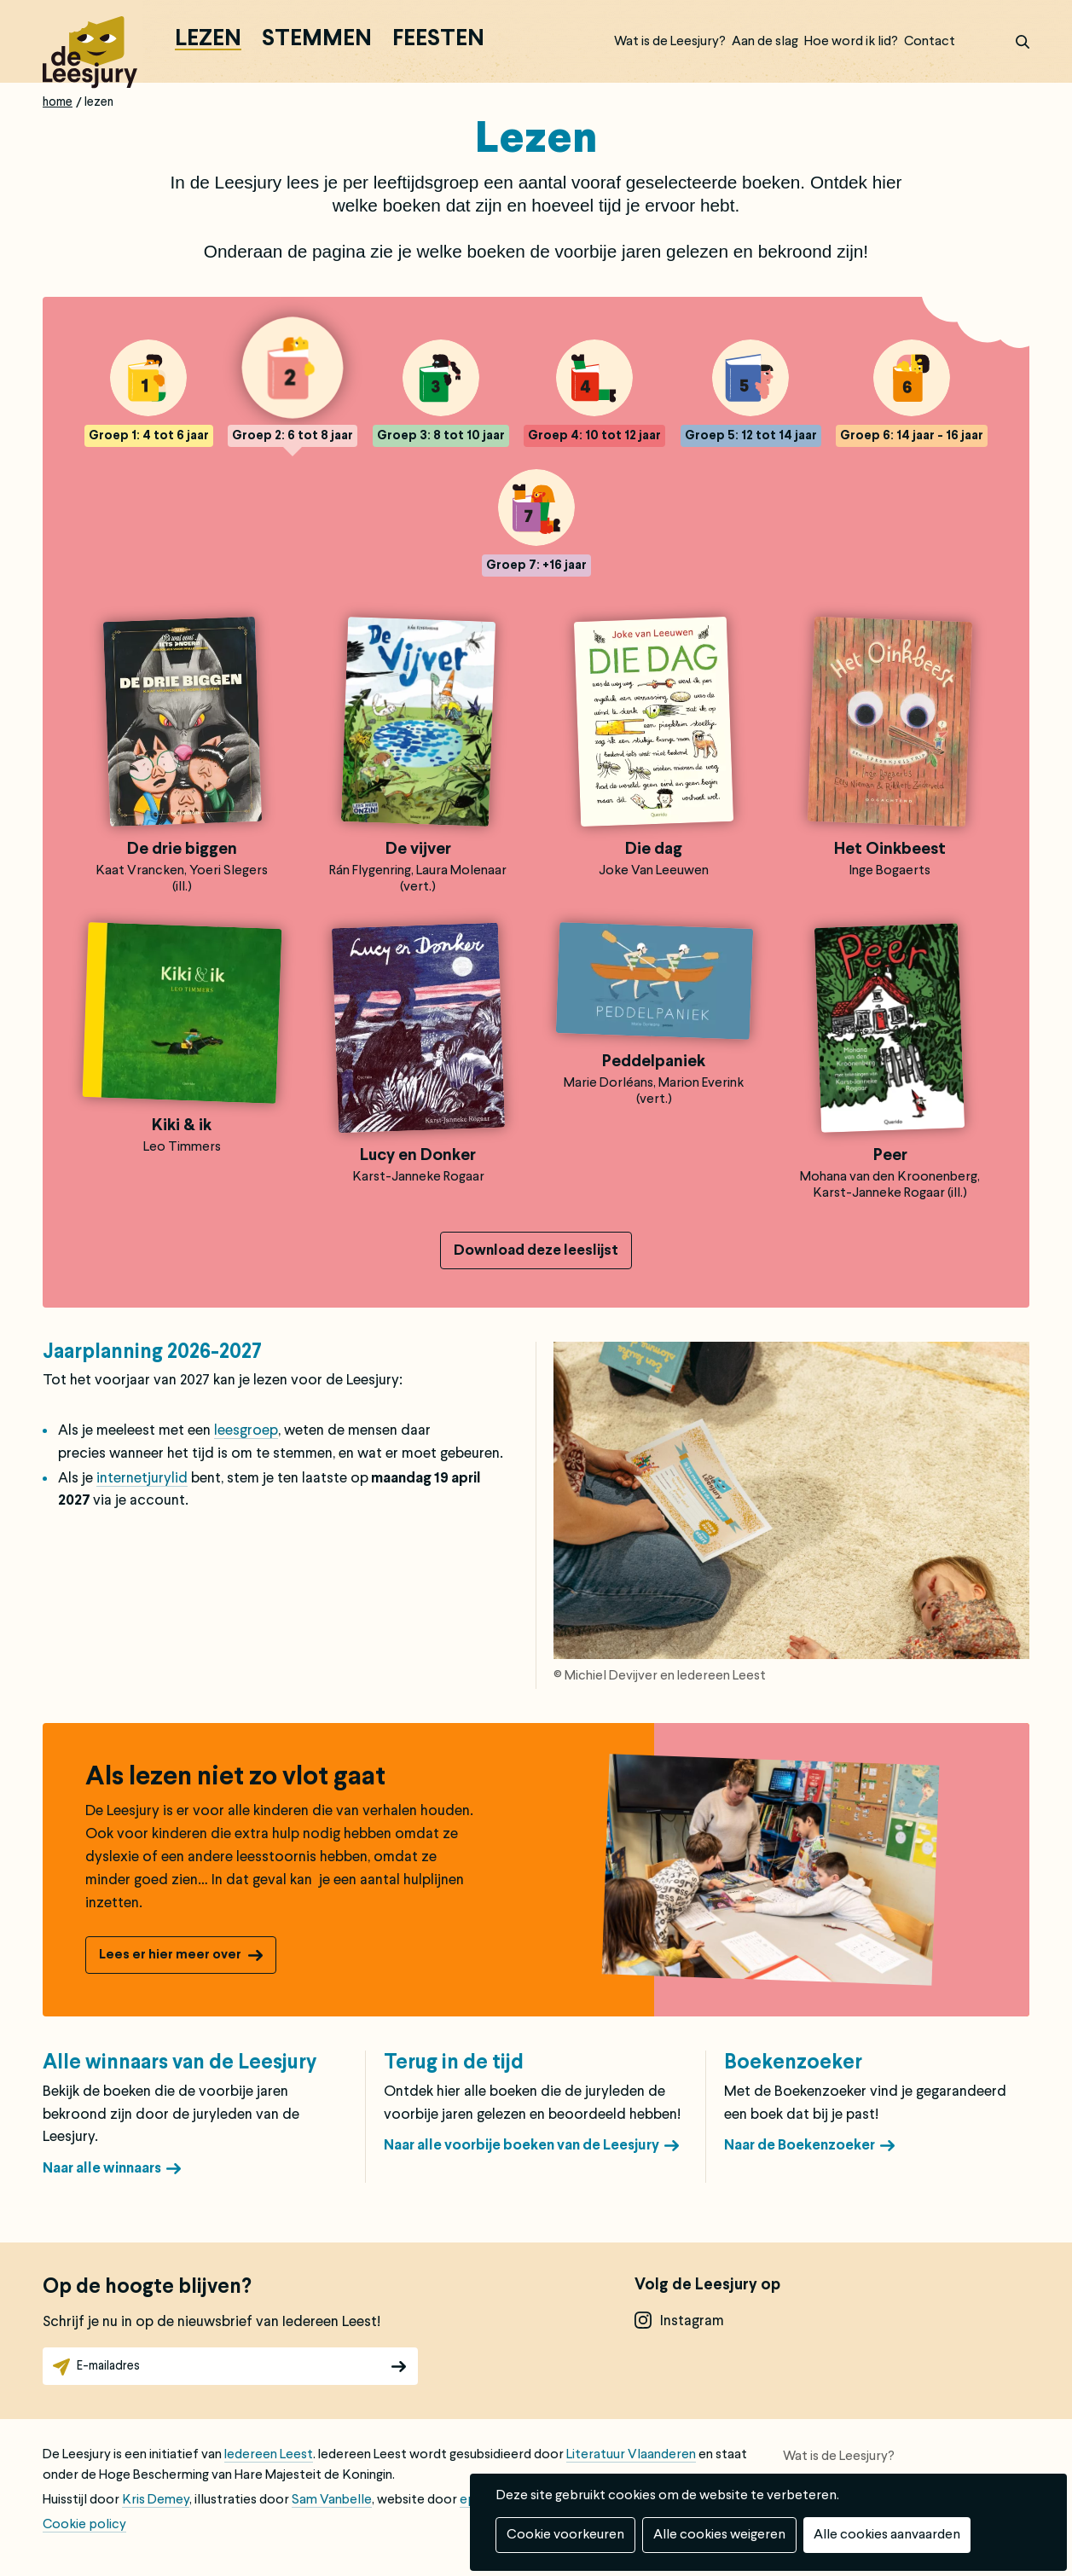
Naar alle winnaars (102, 2168)
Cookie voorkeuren (565, 2535)
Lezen (208, 40)
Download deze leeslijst (536, 1251)
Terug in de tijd (454, 2063)
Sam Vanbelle (332, 2500)
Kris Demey (155, 2500)
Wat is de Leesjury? (670, 42)
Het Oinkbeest (890, 849)
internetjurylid (142, 1478)
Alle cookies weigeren (719, 2535)
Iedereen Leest (268, 2455)
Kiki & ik (182, 1126)
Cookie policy (84, 2525)
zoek (1012, 42)
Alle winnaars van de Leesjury (179, 2063)
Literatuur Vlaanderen (631, 2455)
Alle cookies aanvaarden (887, 2535)
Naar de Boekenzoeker (799, 2145)
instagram (692, 2321)
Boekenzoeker (793, 2063)
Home (57, 102)
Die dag (653, 849)
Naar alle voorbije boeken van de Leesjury (521, 2145)
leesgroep (246, 1431)
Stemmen (317, 40)
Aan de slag (765, 42)
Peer (890, 1155)
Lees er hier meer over (170, 1955)
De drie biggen (182, 849)
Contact (929, 42)
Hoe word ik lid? (851, 42)
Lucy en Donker (418, 1155)
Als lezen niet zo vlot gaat (235, 1777)
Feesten (438, 40)
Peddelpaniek (653, 1062)
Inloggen (978, 42)
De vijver (418, 849)
